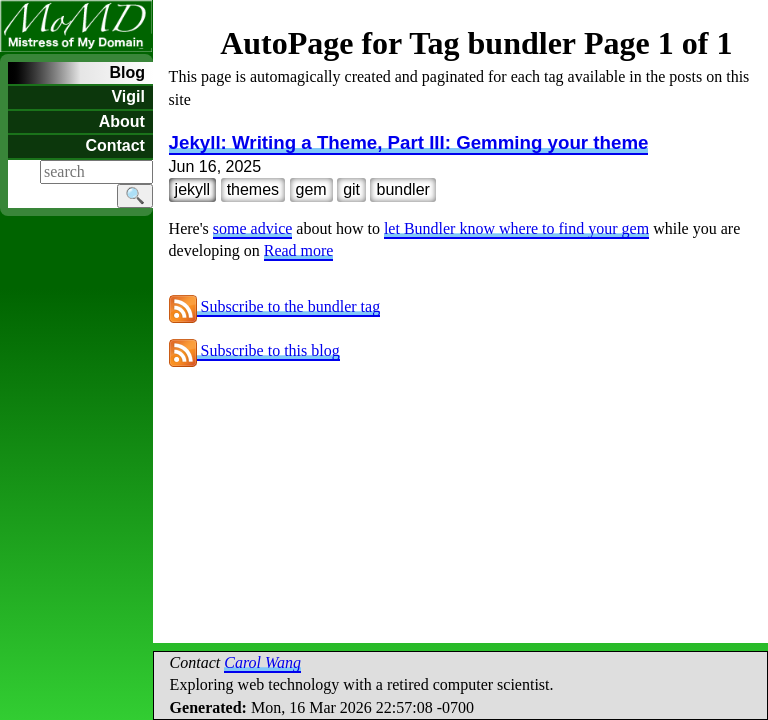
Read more (299, 250)
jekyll (193, 189)
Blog (127, 72)
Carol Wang (262, 662)
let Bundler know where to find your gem (516, 228)
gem (311, 189)
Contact (115, 145)
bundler (402, 189)
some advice (253, 228)
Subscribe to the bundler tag (275, 306)
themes (253, 189)
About (122, 121)
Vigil (128, 96)
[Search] (96, 172)
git (351, 189)
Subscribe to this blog (254, 350)
